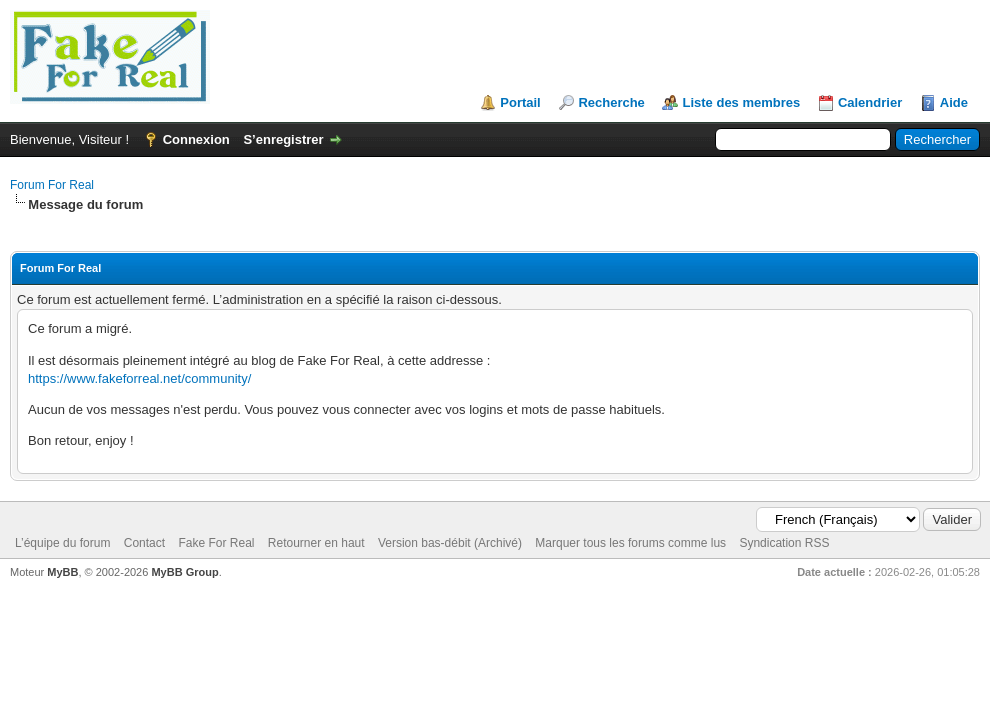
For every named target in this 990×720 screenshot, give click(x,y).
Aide (954, 102)
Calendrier (870, 102)
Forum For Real (52, 185)
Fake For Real (216, 543)
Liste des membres (741, 102)
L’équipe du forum (62, 543)
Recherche (611, 102)
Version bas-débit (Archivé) (450, 543)
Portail (520, 102)
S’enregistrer (283, 139)
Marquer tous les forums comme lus (630, 543)
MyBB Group (184, 572)
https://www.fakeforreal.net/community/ (139, 378)
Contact (144, 543)
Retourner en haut (316, 543)
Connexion (196, 139)
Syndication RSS (784, 543)
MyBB (62, 572)
